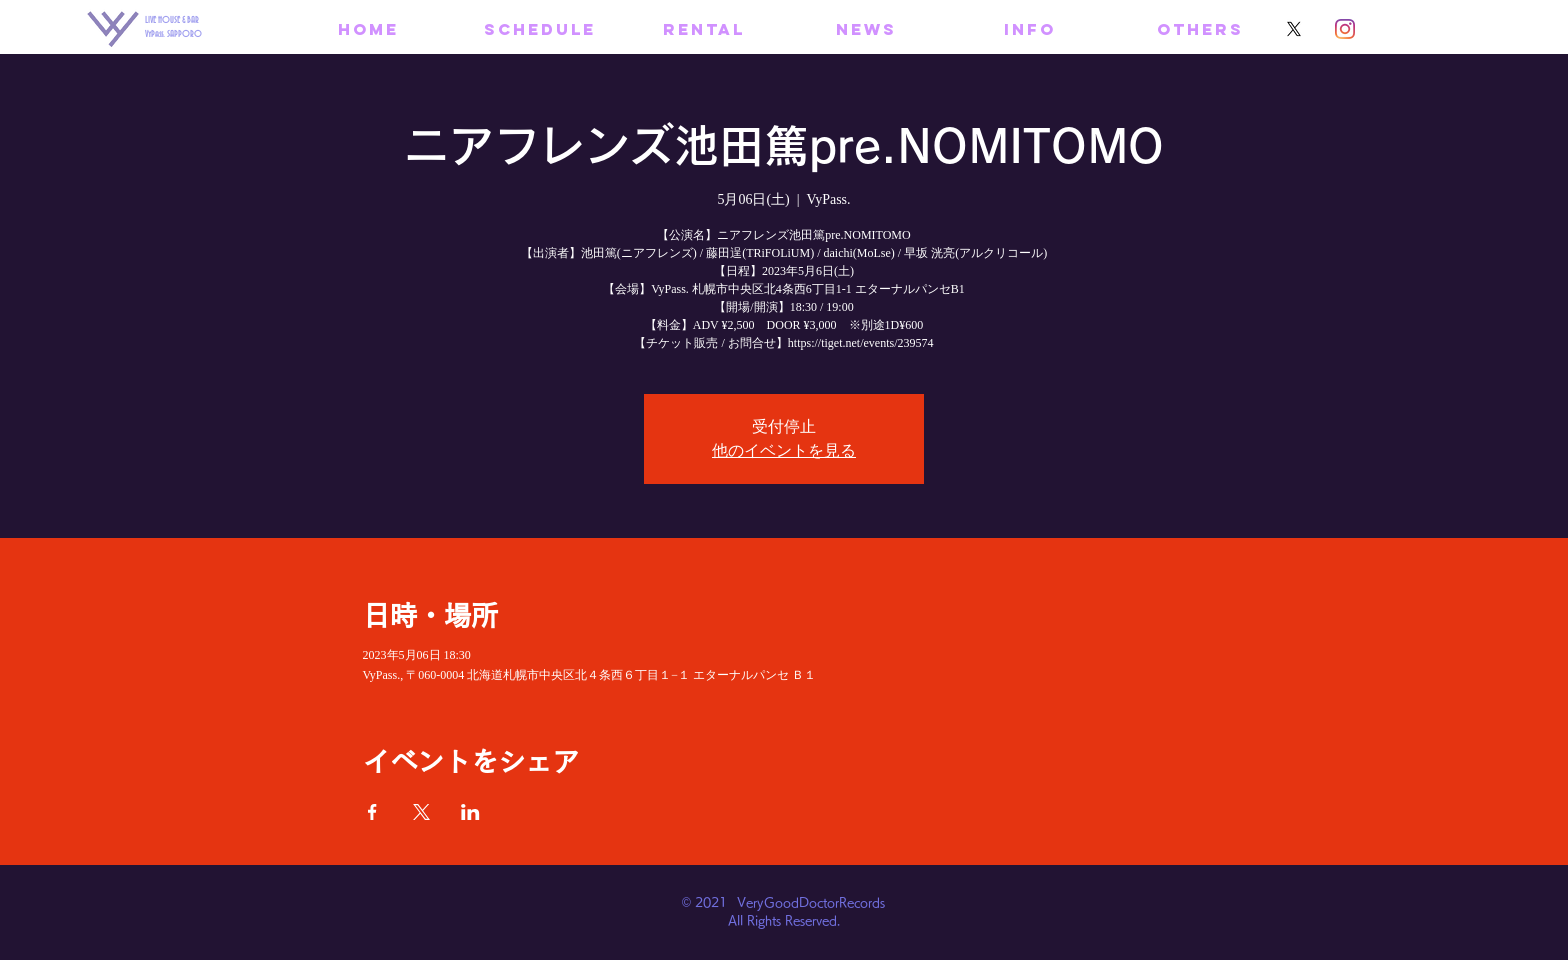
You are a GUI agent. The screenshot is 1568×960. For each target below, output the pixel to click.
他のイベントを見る (784, 450)
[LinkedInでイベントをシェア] (470, 812)
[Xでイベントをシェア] (421, 812)
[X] (1294, 29)
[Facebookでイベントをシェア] (372, 812)
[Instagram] (1345, 29)
